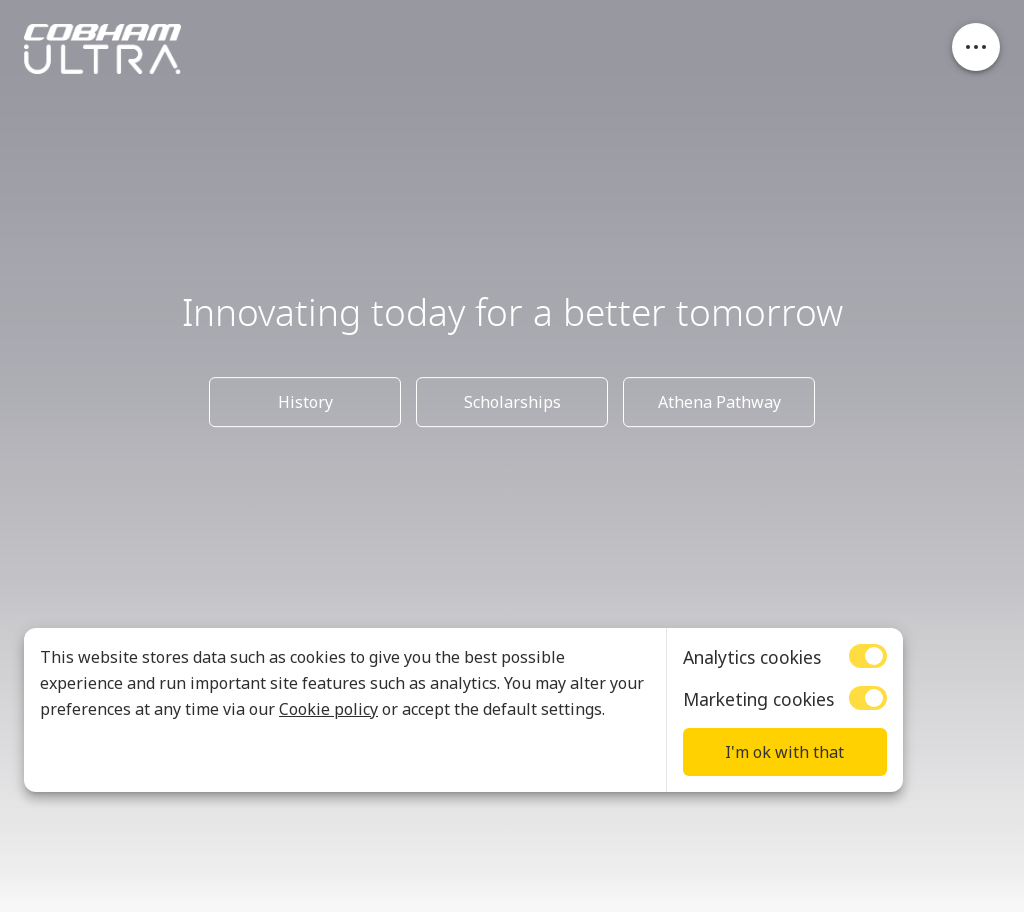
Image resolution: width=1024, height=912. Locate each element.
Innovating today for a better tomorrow (512, 314)
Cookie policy (328, 709)
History (305, 402)
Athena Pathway (719, 402)
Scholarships (512, 402)
